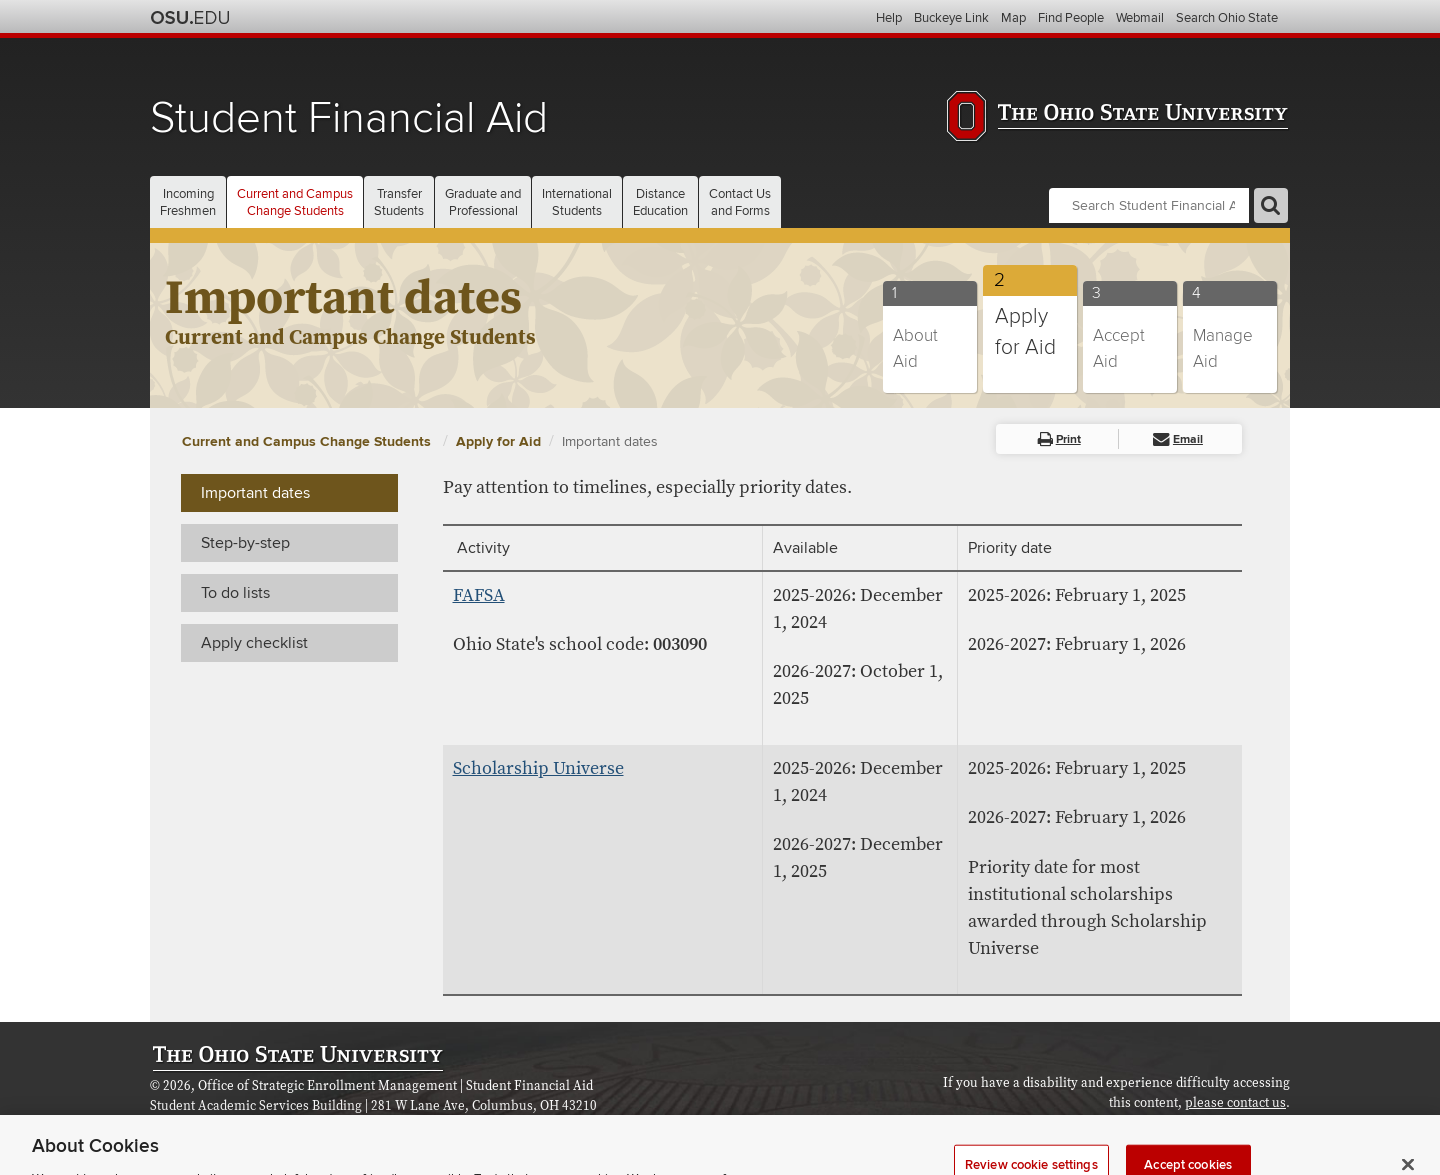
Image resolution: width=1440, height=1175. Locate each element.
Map (1013, 18)
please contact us (1235, 1103)
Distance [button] (660, 202)
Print (1059, 439)
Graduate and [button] (483, 202)
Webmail (1140, 18)
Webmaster (344, 1125)
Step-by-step (245, 543)
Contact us (270, 1125)
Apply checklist (254, 643)
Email (1178, 439)
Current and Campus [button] (295, 202)
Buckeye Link (951, 18)
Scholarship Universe (538, 768)
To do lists (235, 593)
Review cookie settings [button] (1225, 1126)
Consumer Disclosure (452, 1125)
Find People (1071, 18)
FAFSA (479, 595)
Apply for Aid (498, 441)
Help (889, 18)
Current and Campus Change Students (308, 441)
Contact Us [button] (740, 202)
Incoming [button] (188, 202)
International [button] (577, 202)
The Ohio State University (190, 18)
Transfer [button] (399, 202)
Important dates (610, 441)
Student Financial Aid (349, 118)
